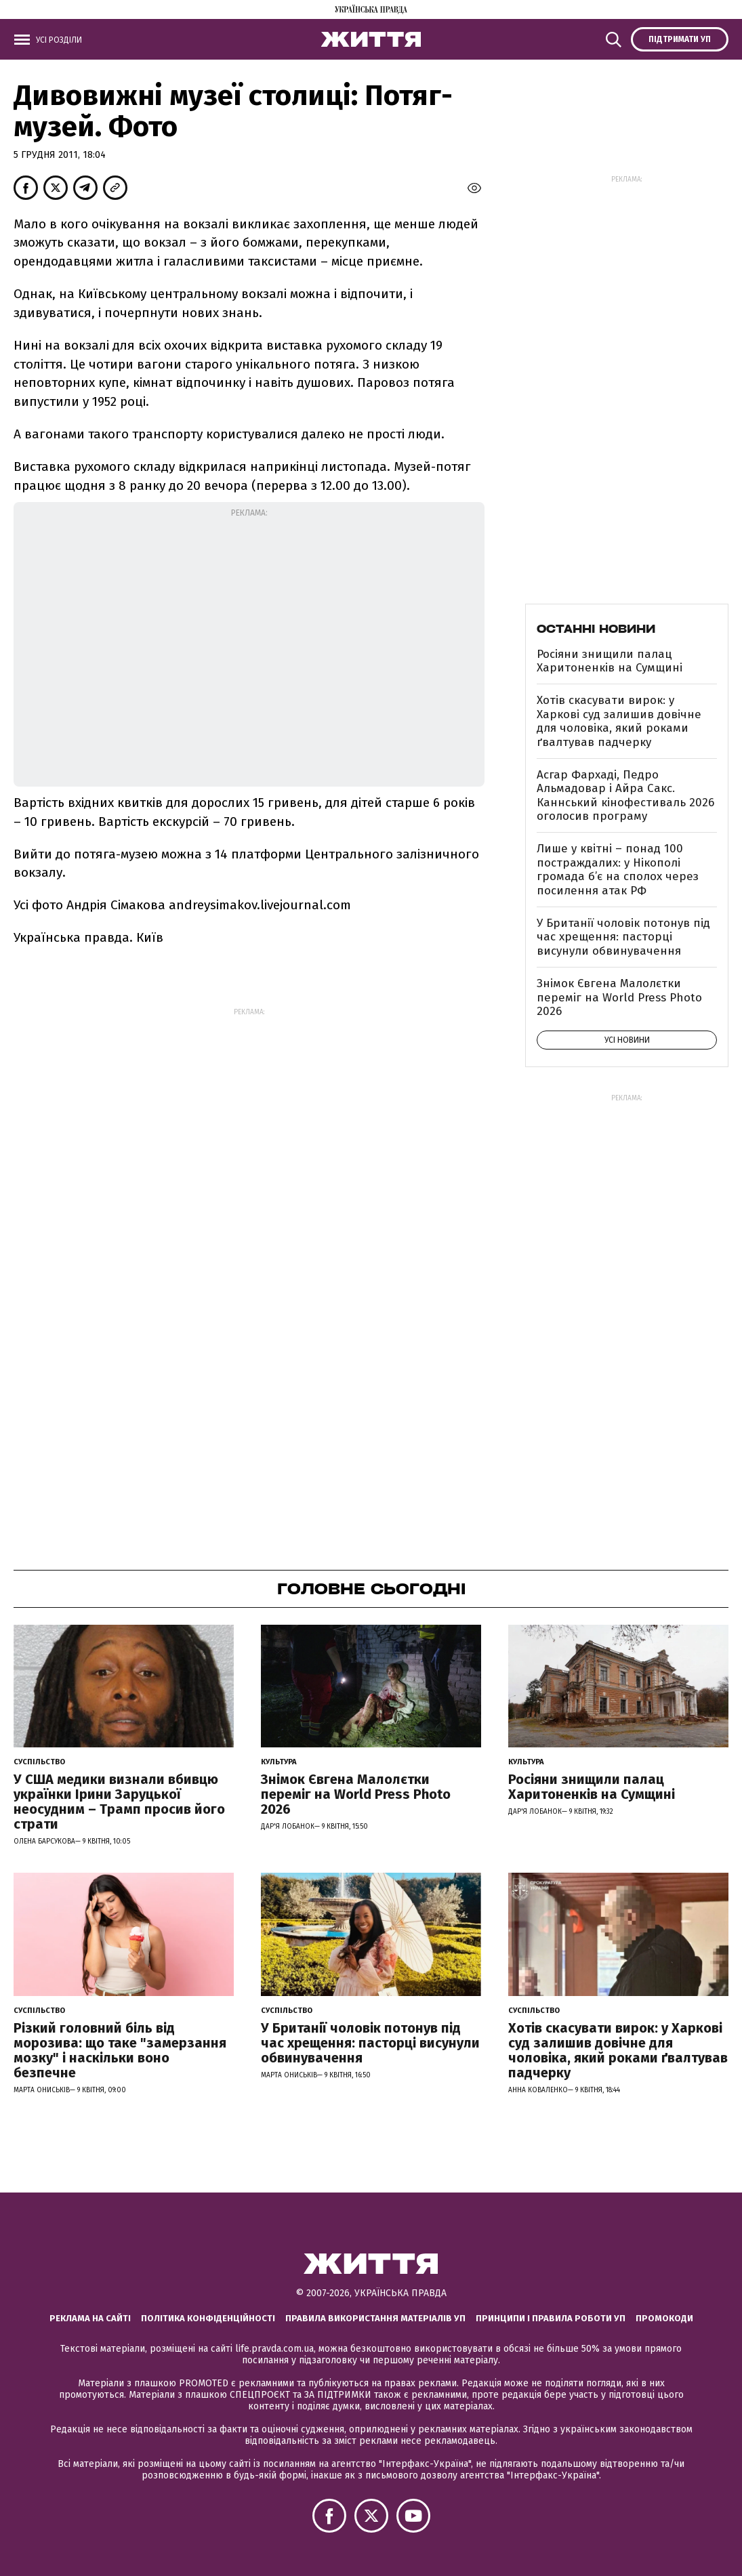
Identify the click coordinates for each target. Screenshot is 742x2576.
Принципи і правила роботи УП (550, 2318)
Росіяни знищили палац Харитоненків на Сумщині (609, 661)
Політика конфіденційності (208, 2318)
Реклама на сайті (90, 2318)
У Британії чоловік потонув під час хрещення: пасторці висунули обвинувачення (623, 937)
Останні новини (596, 628)
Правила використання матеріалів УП (375, 2318)
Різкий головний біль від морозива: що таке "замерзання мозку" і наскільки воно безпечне (120, 2050)
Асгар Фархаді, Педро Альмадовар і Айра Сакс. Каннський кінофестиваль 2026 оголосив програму (625, 795)
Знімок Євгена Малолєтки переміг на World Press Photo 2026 (619, 997)
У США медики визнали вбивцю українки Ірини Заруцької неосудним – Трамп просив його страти (119, 1801)
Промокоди (664, 2318)
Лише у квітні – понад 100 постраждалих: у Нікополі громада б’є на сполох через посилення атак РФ (618, 869)
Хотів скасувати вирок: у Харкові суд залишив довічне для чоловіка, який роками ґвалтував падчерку (619, 721)
